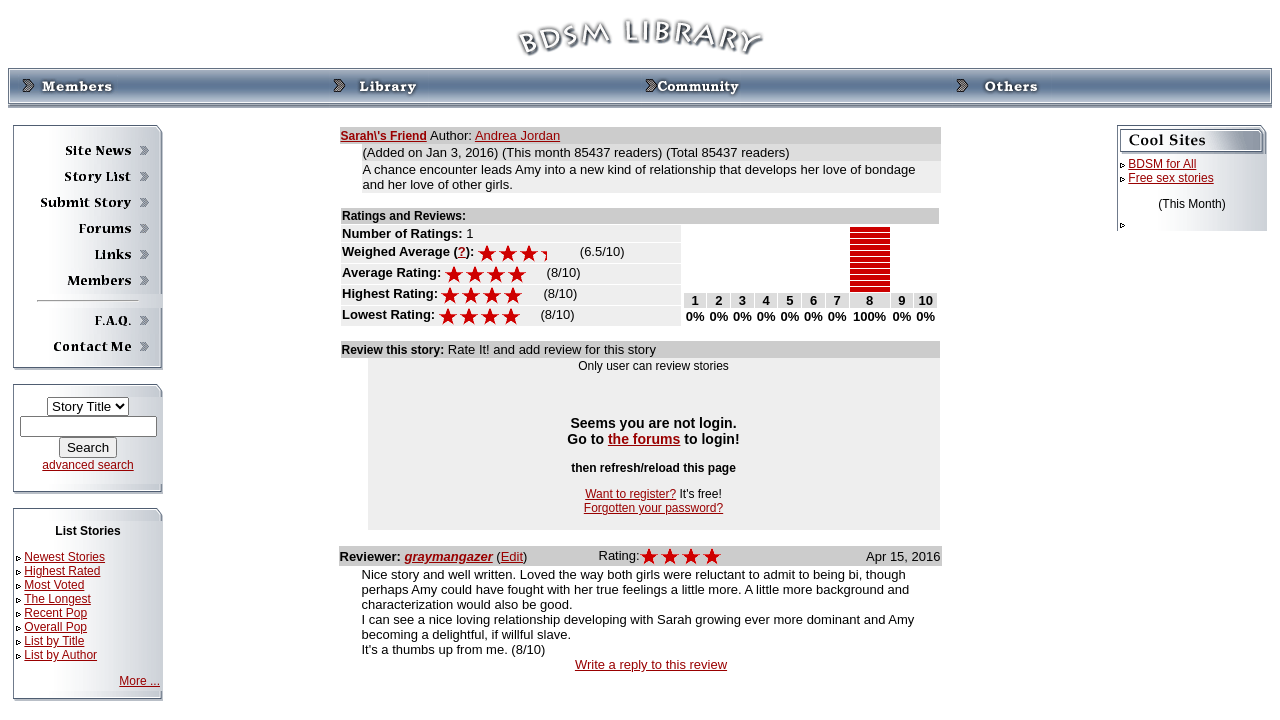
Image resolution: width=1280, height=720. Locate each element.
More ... (139, 681)
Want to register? (630, 494)
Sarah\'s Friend (384, 136)
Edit (512, 556)
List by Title (54, 641)
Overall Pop (55, 627)
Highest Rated (62, 571)
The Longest (57, 599)
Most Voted (54, 585)
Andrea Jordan (517, 135)
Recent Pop (55, 613)
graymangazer (449, 556)
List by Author (60, 655)
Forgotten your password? (653, 508)
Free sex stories (1170, 178)
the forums (644, 439)
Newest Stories (64, 557)
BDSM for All (1162, 164)
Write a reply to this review (651, 664)
